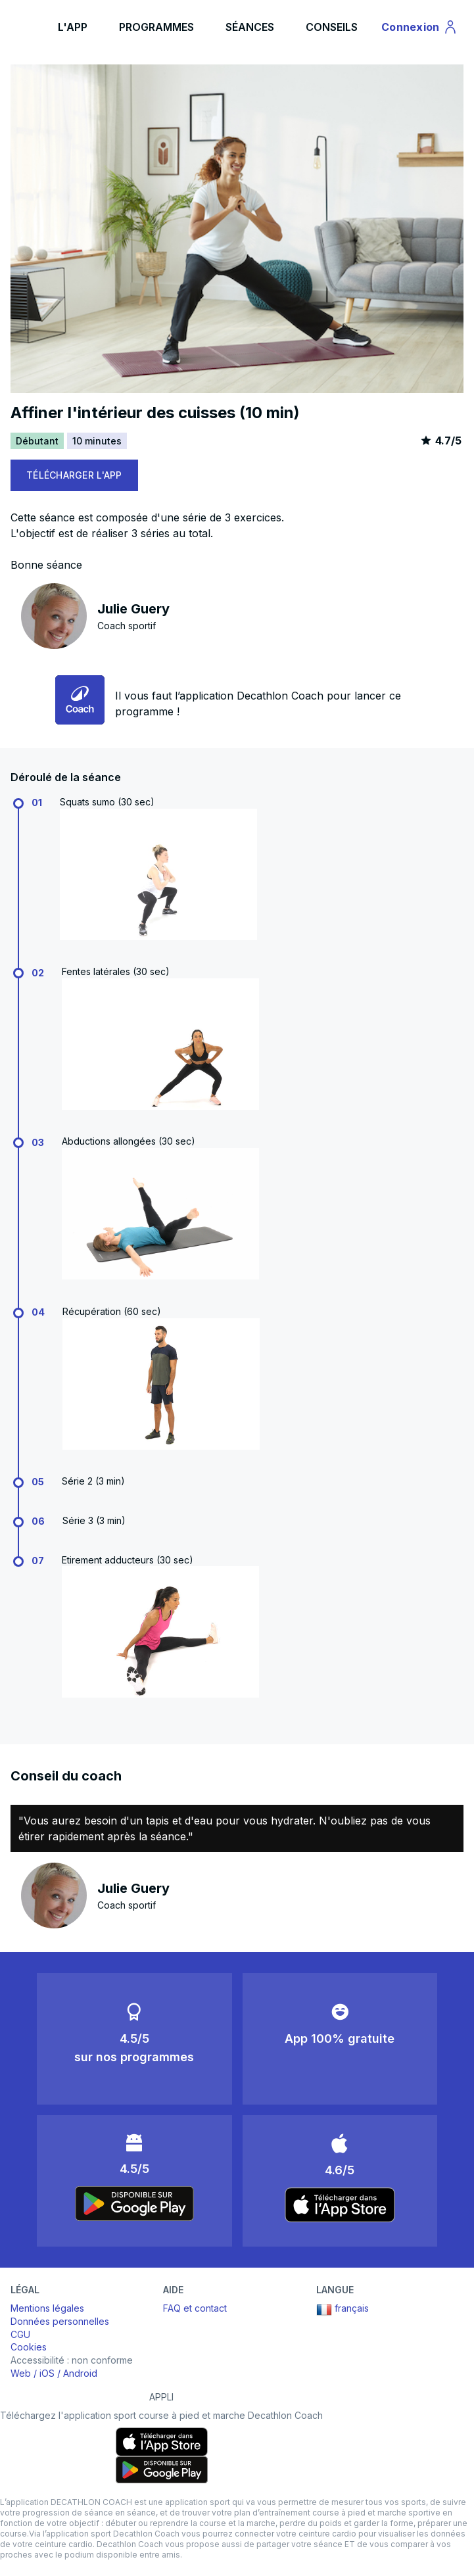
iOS (47, 2373)
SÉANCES (249, 27)
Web (21, 2373)
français (342, 2310)
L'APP (72, 27)
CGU (20, 2334)
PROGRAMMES (156, 27)
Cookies (29, 2346)
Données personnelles (60, 2321)
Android (80, 2373)
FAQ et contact (195, 2308)
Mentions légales (47, 2308)
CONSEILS (332, 27)
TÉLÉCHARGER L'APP (74, 475)
